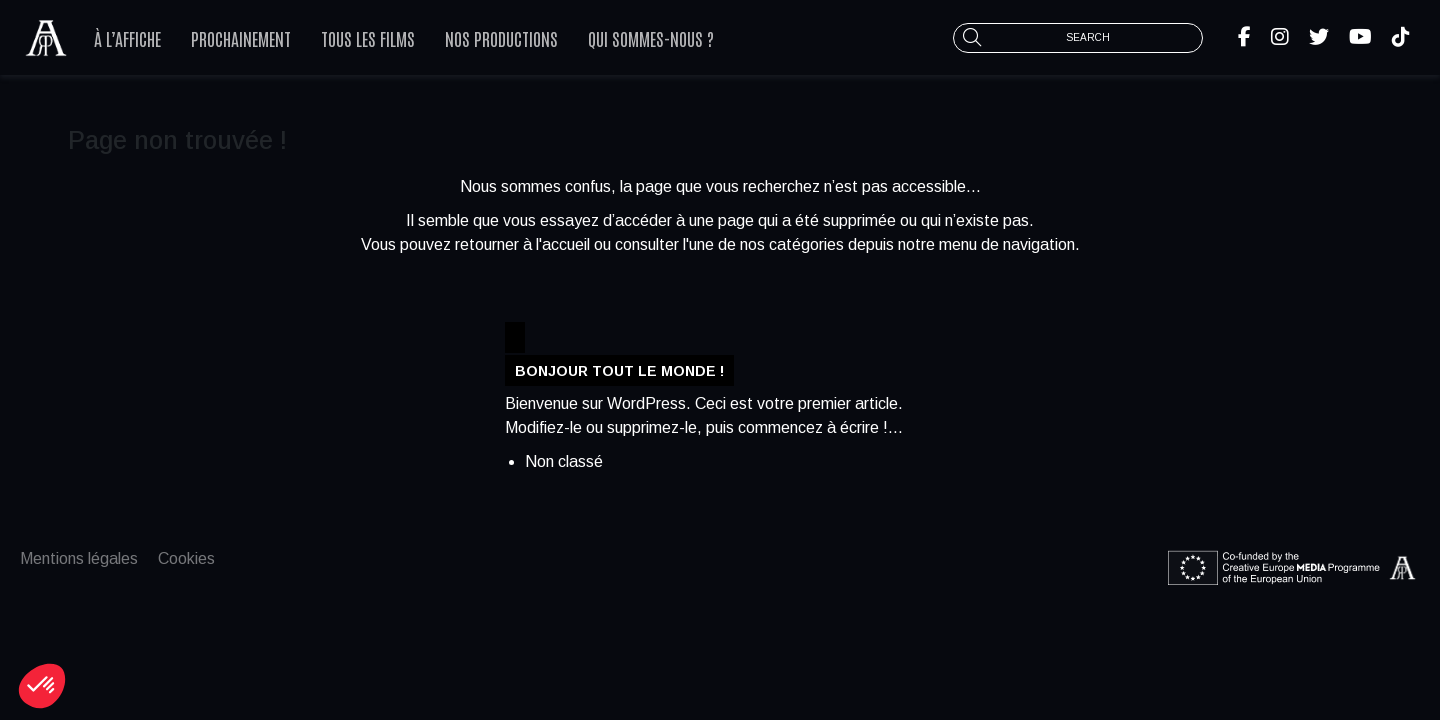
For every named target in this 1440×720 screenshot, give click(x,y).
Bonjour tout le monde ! (619, 370)
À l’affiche (127, 38)
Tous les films (368, 38)
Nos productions (501, 38)
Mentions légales (79, 558)
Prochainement (241, 38)
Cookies (186, 558)
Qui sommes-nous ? (651, 38)
